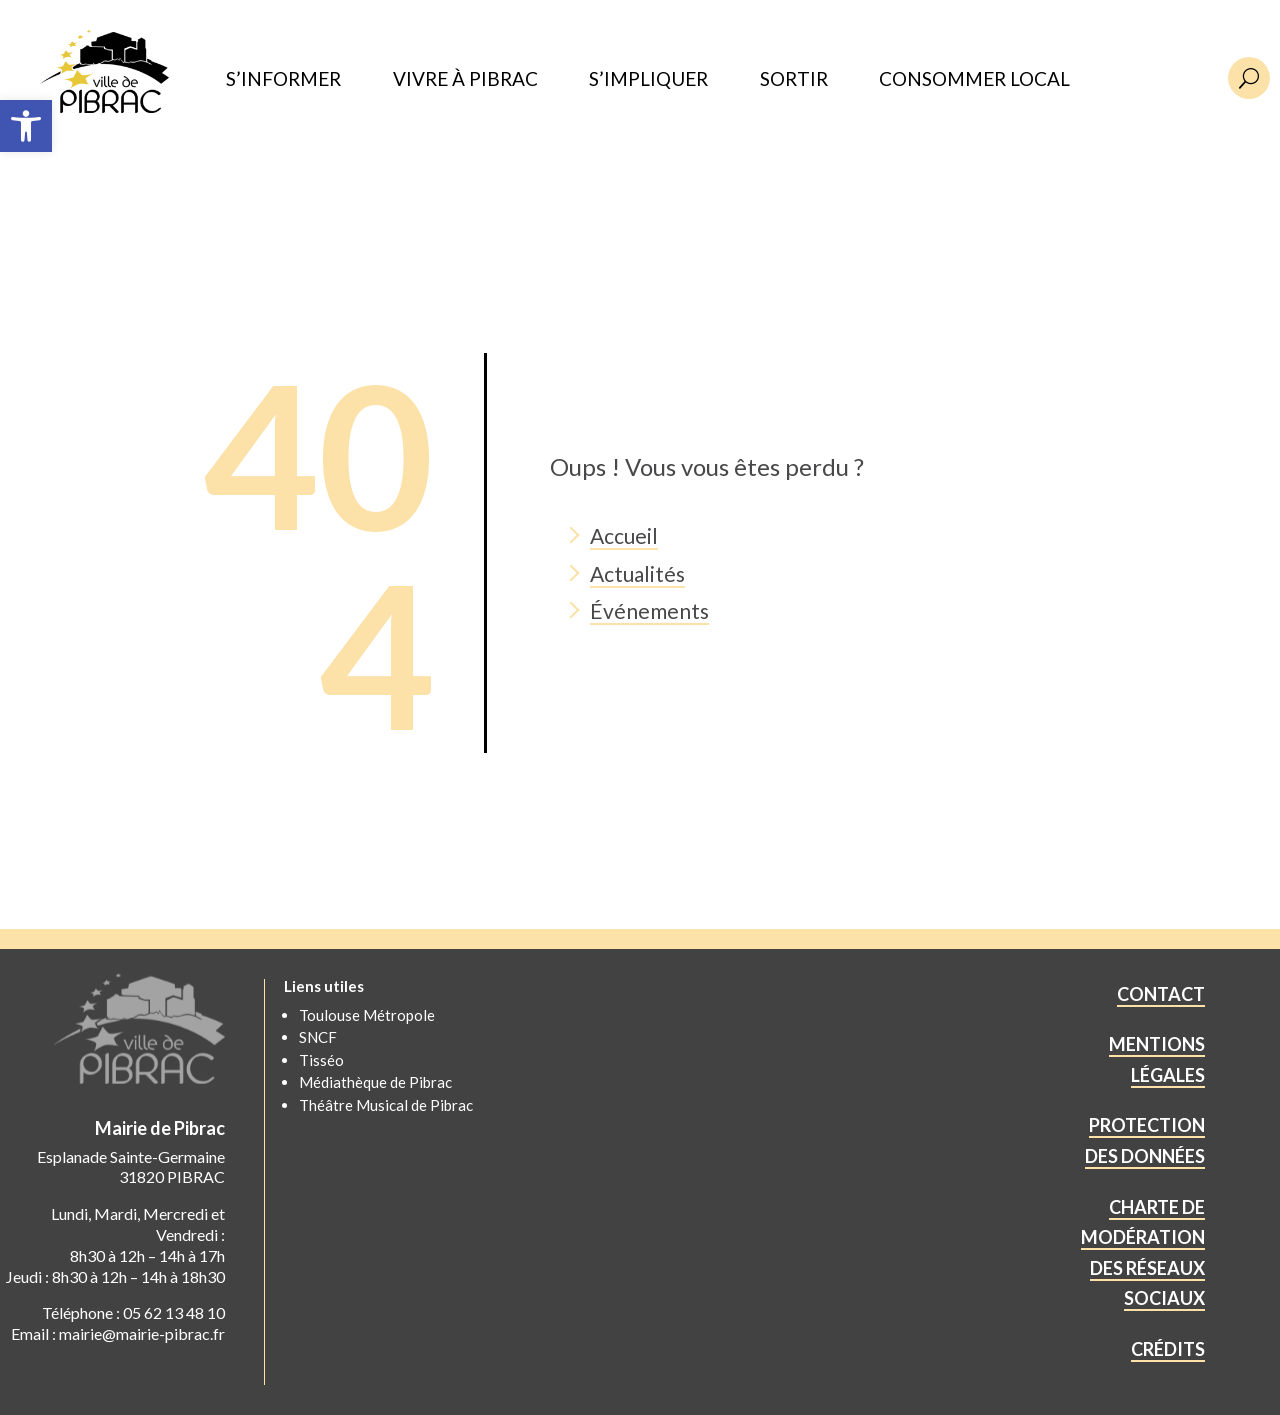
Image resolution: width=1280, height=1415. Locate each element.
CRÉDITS (1168, 1349)
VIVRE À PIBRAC (465, 79)
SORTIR (794, 79)
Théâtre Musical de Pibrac (386, 1105)
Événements (649, 610)
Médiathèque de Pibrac (375, 1082)
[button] (26, 126)
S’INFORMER (283, 79)
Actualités (637, 573)
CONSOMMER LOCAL (974, 79)
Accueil (624, 535)
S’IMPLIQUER (648, 79)
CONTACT (1161, 994)
